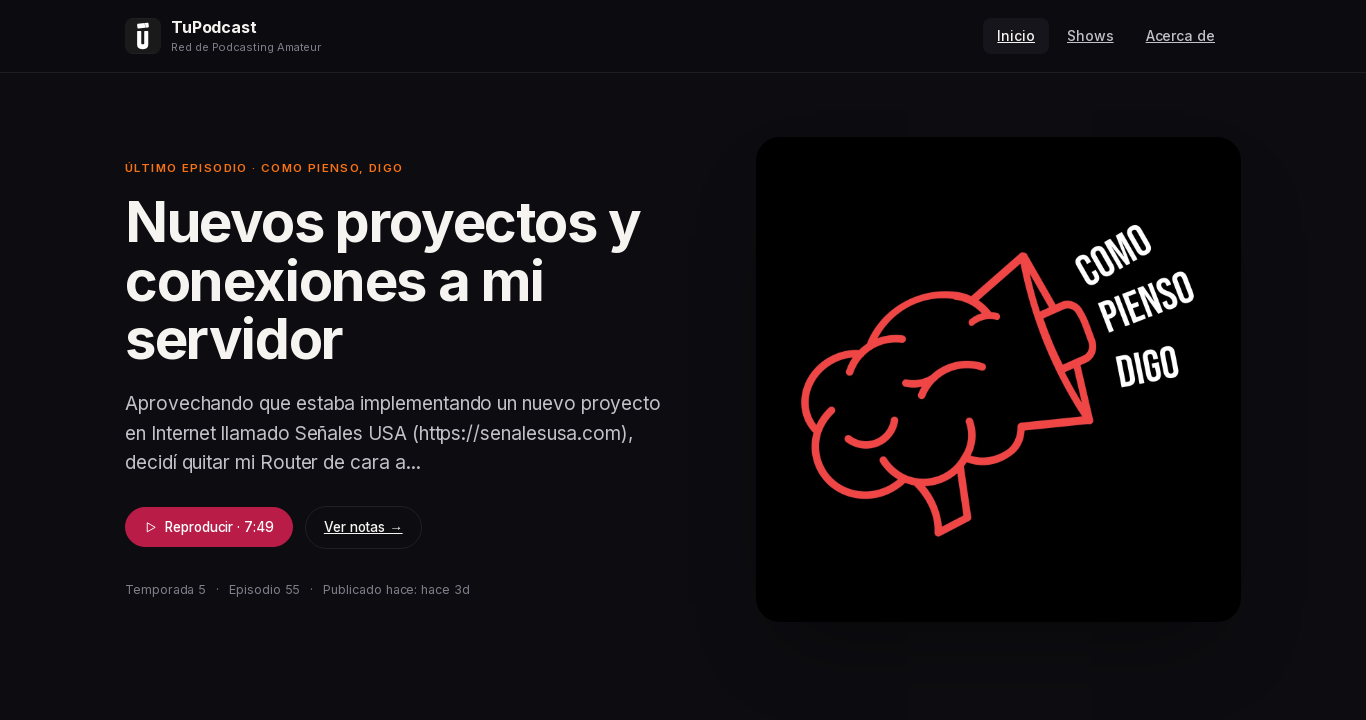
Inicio (1016, 35)
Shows (1090, 35)
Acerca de (1180, 35)
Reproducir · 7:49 (209, 527)
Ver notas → (363, 527)
